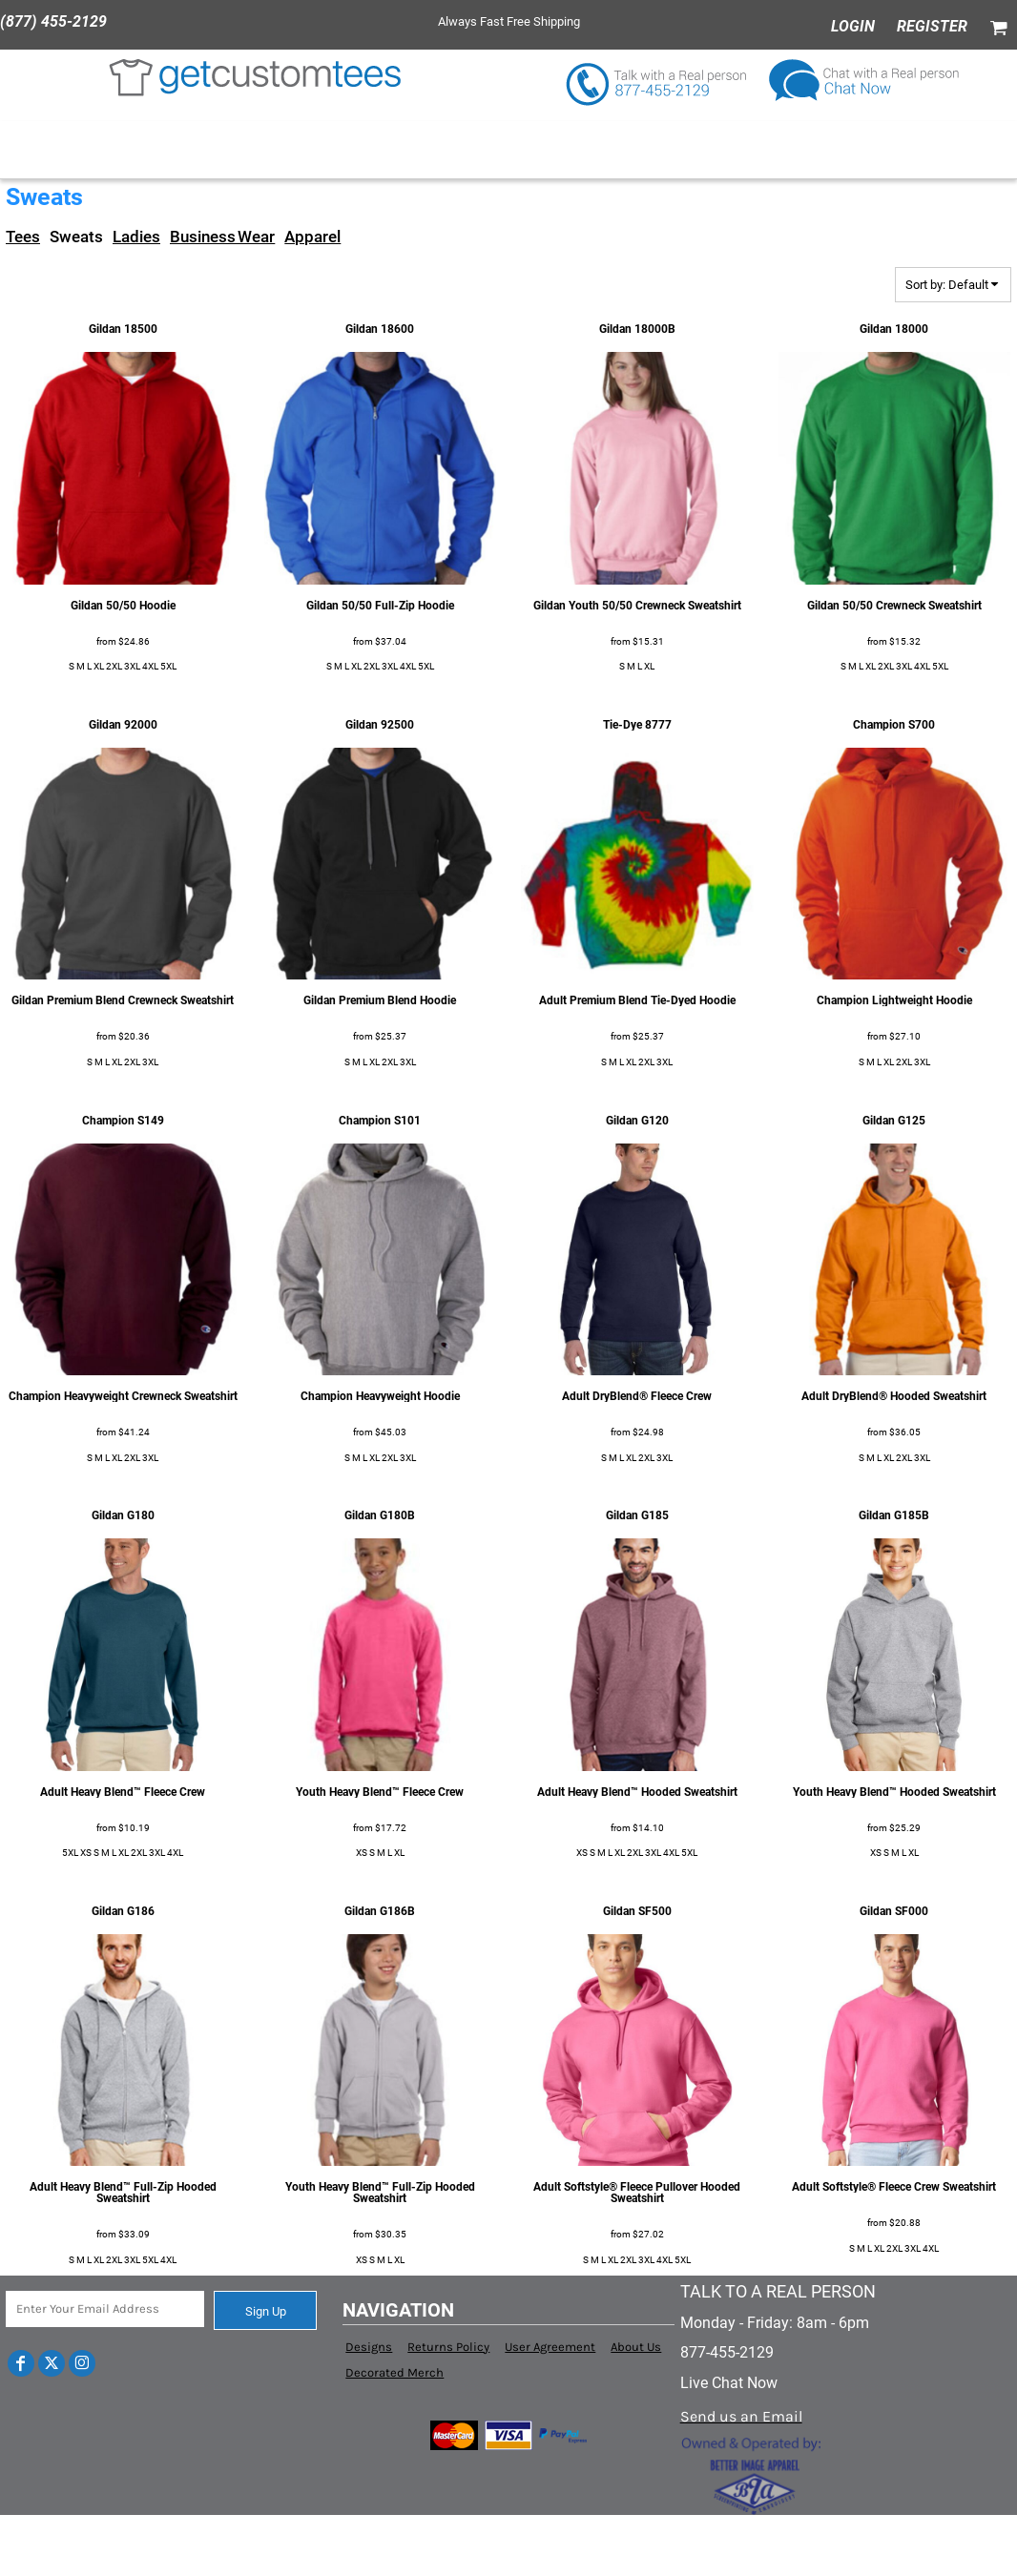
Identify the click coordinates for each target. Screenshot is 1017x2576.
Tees (23, 236)
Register (932, 26)
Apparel (312, 236)
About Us (636, 2346)
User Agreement (550, 2346)
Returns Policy (448, 2346)
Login (853, 26)
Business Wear (222, 236)
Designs (368, 2346)
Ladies (136, 236)
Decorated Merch (394, 2372)
